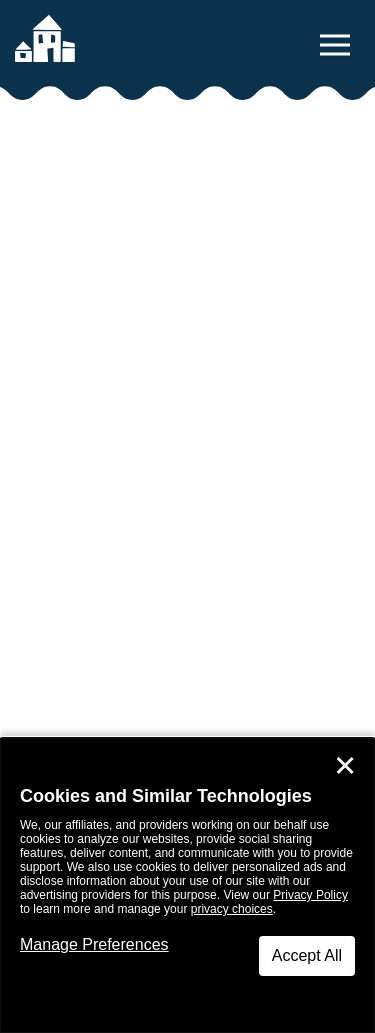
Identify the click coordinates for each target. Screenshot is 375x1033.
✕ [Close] (345, 766)
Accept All (307, 955)
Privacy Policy (310, 895)
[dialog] (187, 885)
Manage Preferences (94, 944)
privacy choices (232, 909)
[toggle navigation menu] (335, 45)
